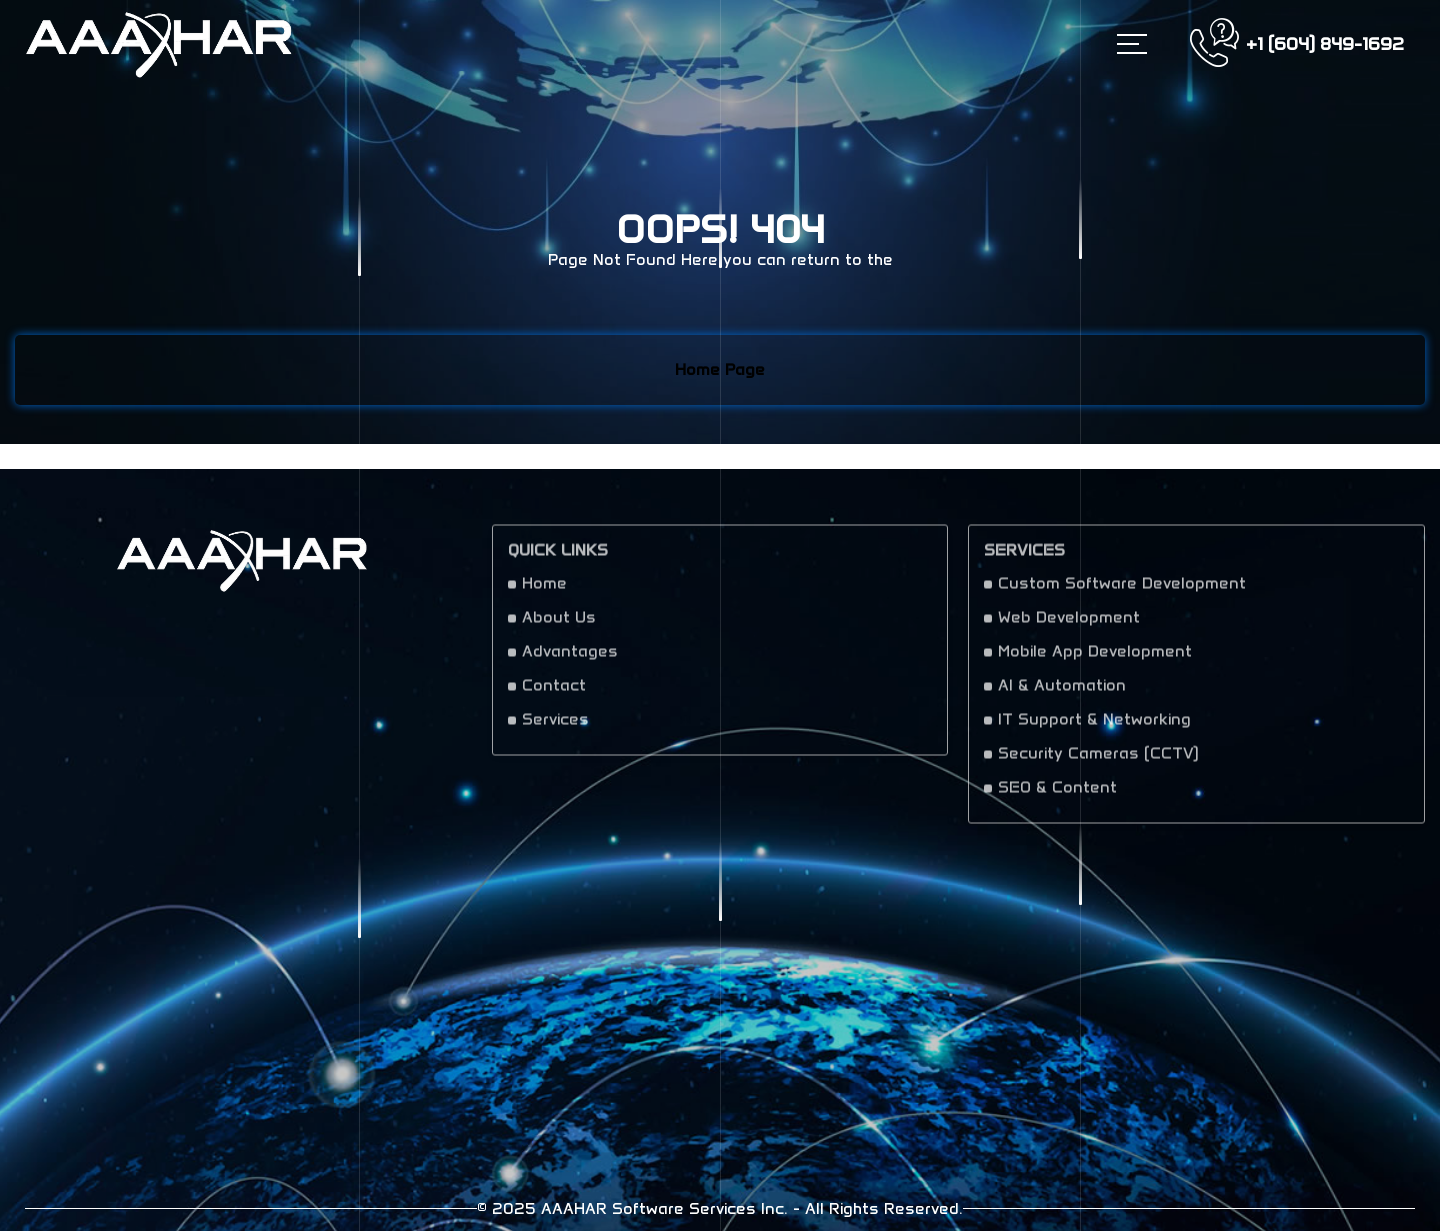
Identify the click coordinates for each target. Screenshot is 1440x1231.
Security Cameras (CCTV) (1098, 760)
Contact (554, 692)
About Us (559, 624)
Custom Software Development (1122, 590)
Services (555, 726)
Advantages (570, 658)
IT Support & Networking (1094, 726)
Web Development (1069, 624)
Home (544, 590)
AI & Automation (1062, 692)
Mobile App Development (1095, 658)
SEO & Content (1057, 794)
